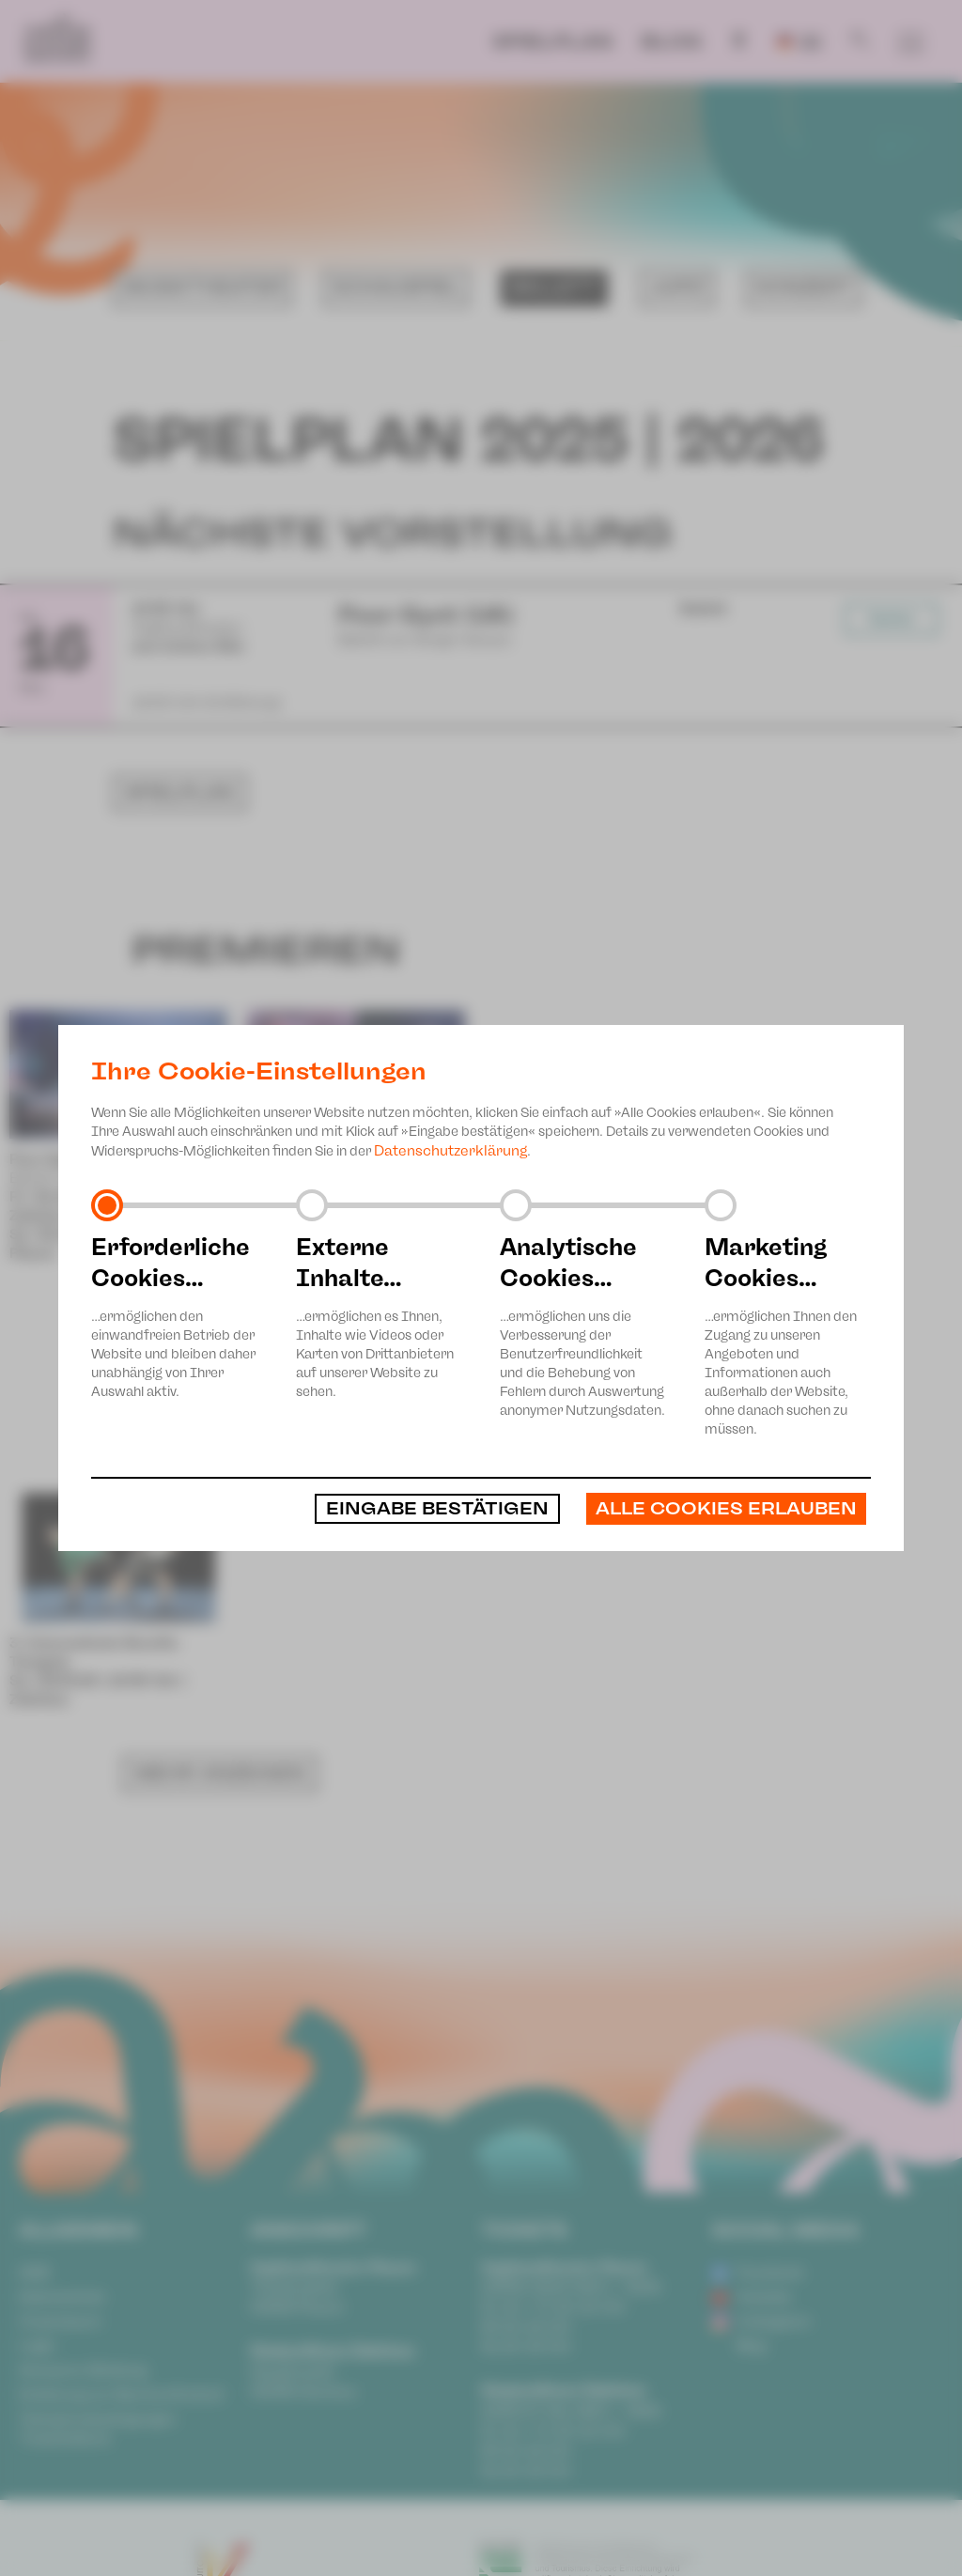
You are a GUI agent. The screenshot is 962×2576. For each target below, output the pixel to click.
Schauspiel (396, 287)
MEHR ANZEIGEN (219, 1346)
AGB (34, 2272)
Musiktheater (202, 287)
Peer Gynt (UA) (62, 1159)
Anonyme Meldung (83, 2370)
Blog (671, 41)
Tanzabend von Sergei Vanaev (347, 1196)
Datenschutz (62, 2297)
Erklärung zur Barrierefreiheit (122, 2394)
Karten (891, 619)
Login (37, 2345)
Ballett (554, 287)
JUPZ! (677, 287)
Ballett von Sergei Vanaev (96, 1178)
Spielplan (552, 41)
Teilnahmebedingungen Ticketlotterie (98, 2429)
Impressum (60, 2321)
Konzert (804, 287)
